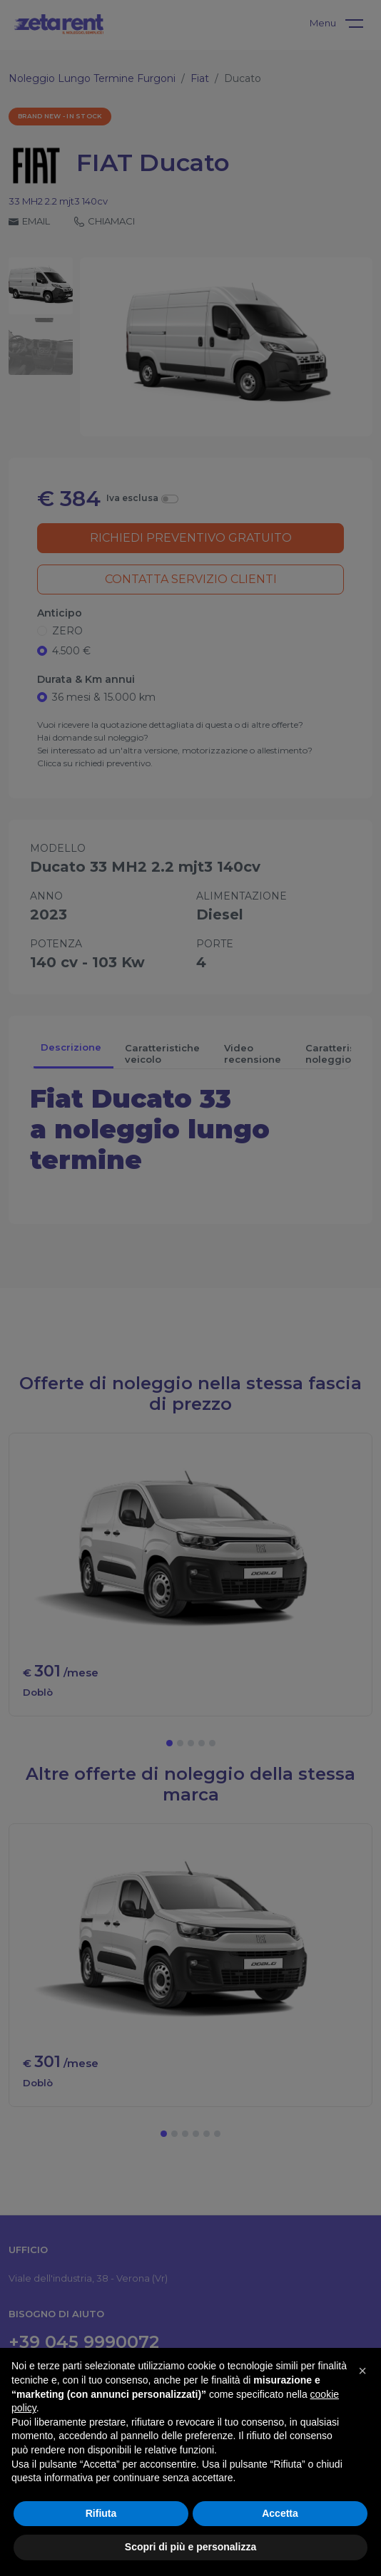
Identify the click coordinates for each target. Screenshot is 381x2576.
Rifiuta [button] (101, 2513)
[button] (362, 2370)
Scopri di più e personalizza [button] (190, 2546)
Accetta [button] (280, 2513)
